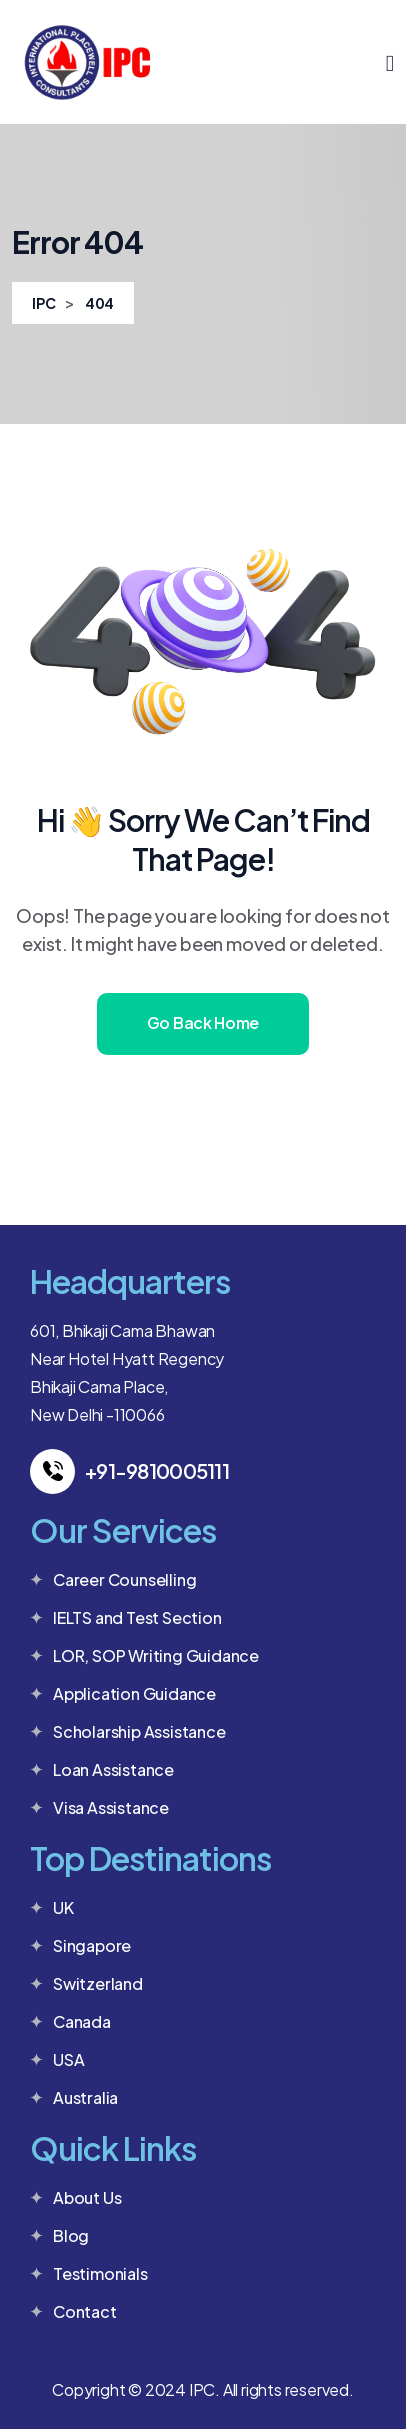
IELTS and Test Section (126, 1617)
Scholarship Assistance (128, 1731)
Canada (70, 2021)
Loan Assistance (102, 1769)
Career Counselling (113, 1579)
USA (57, 2059)
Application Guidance (123, 1693)
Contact (73, 2311)
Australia (74, 2097)
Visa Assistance (99, 1807)
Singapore (80, 1945)
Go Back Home (203, 1022)
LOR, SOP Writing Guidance (144, 1655)
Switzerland (86, 1983)
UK (52, 1907)
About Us (75, 2197)
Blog (59, 2235)
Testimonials (89, 2273)
